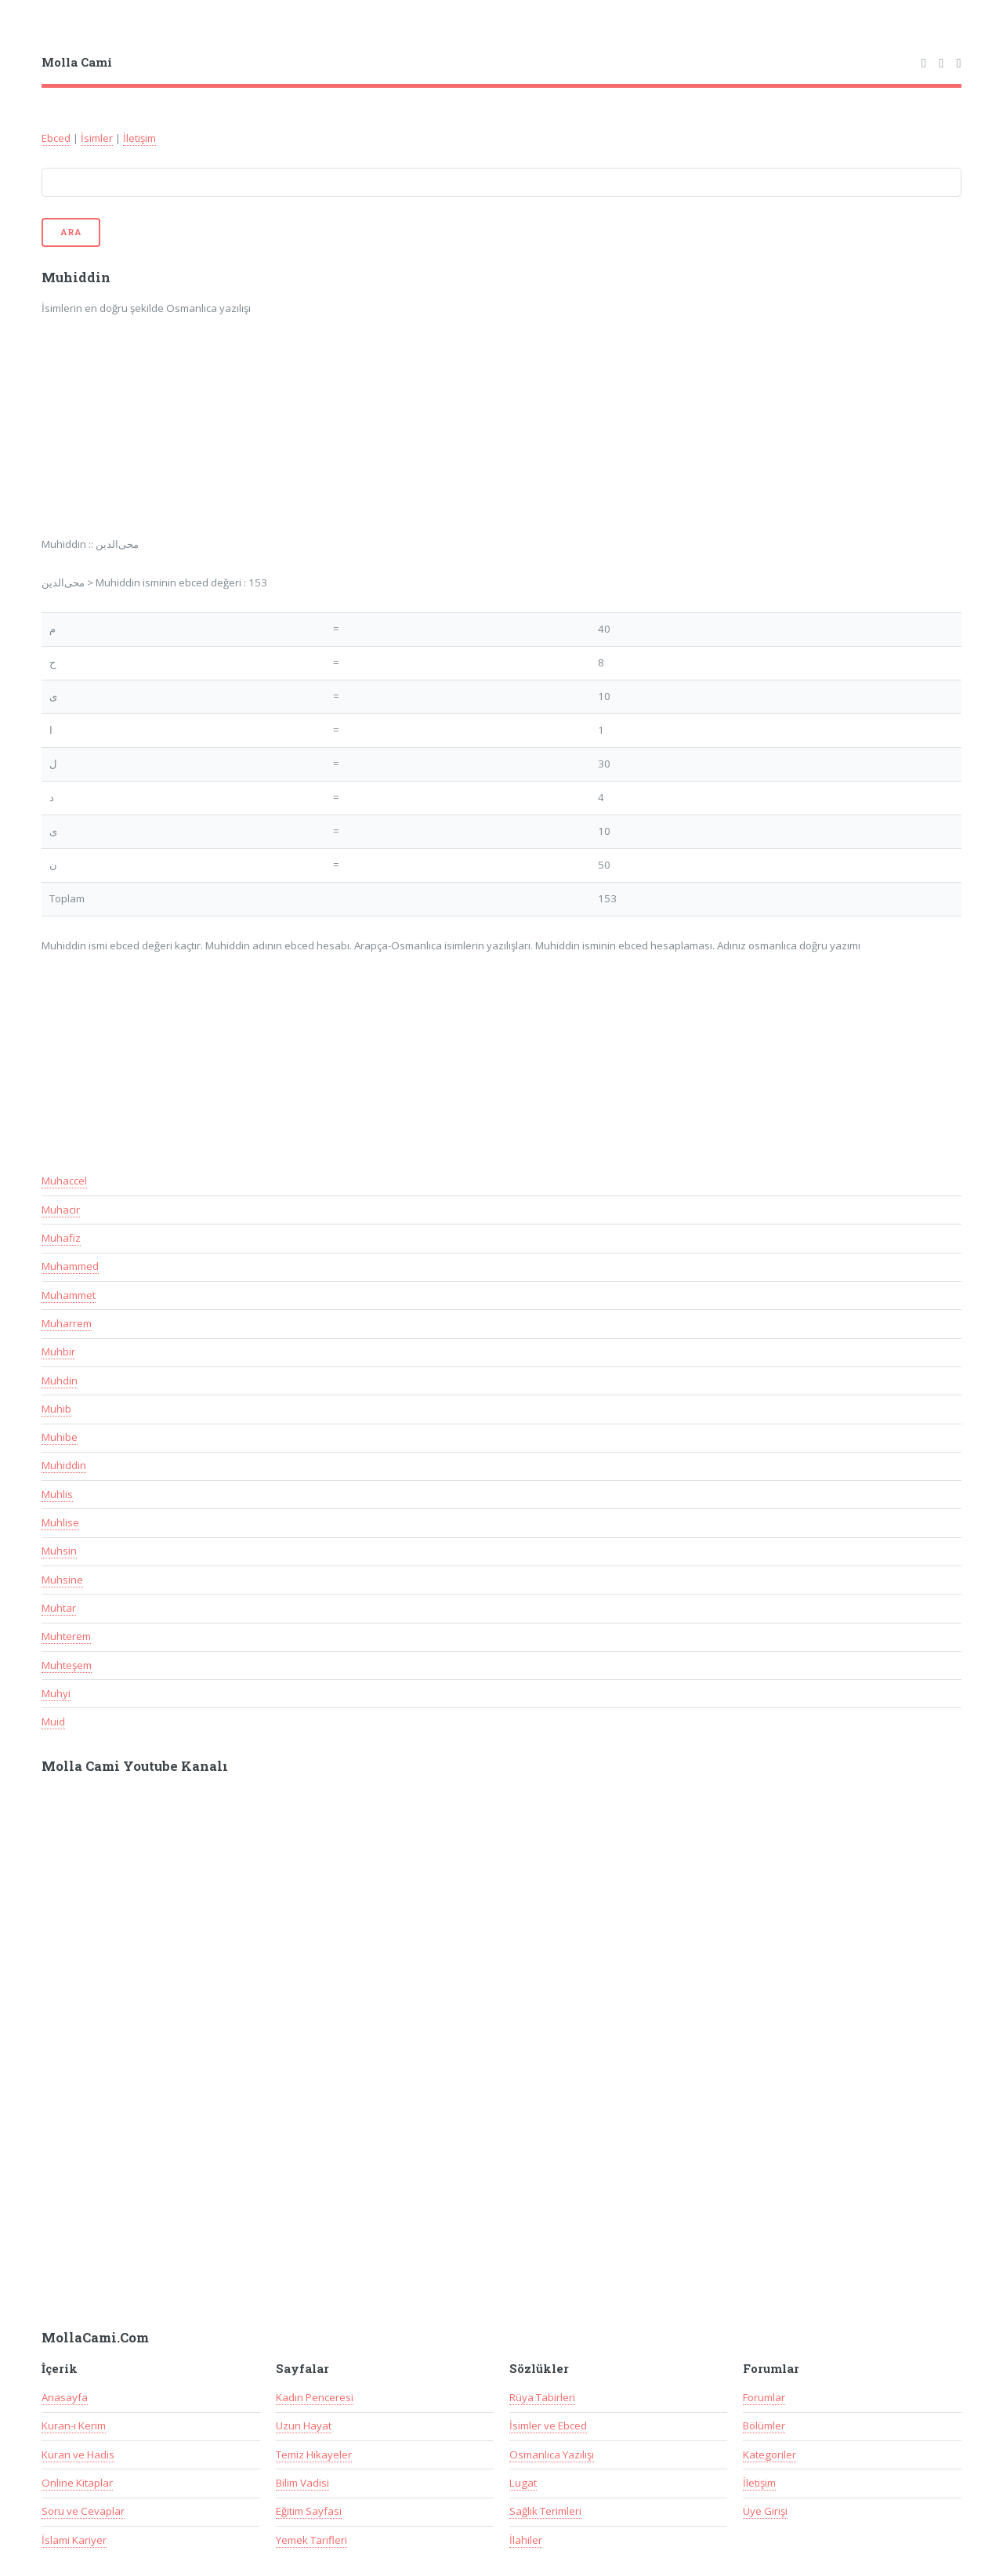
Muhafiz (61, 1238)
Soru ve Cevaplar (83, 2511)
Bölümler (764, 2425)
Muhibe (60, 1437)
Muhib (56, 1409)
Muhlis (57, 1494)
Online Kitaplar (77, 2483)
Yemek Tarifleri (311, 2540)
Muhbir (58, 1351)
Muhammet (69, 1295)
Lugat (523, 2483)
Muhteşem (67, 1665)
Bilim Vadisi (302, 2483)
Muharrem (67, 1323)
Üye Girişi (765, 2511)
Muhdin (60, 1380)
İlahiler (525, 2540)
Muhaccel (64, 1181)
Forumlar (764, 2397)
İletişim (139, 138)
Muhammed (70, 1266)
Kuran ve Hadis (78, 2454)
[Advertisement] (247, 437)
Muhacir (61, 1210)
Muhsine (62, 1580)
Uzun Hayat (303, 2425)
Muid (53, 1721)
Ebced (56, 138)
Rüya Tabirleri (542, 2397)
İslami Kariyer (74, 2540)
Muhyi (56, 1693)
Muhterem (66, 1636)
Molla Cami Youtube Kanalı (135, 1766)
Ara (70, 232)
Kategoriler (769, 2454)
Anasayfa (65, 2397)
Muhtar (59, 1608)
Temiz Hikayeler (314, 2454)
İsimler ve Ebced (548, 2425)
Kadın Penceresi (314, 2397)
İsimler (97, 138)
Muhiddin (64, 1465)
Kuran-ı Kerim (74, 2425)
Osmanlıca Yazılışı (551, 2454)
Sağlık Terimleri (545, 2511)
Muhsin (59, 1551)
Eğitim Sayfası (309, 2511)
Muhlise (60, 1522)
